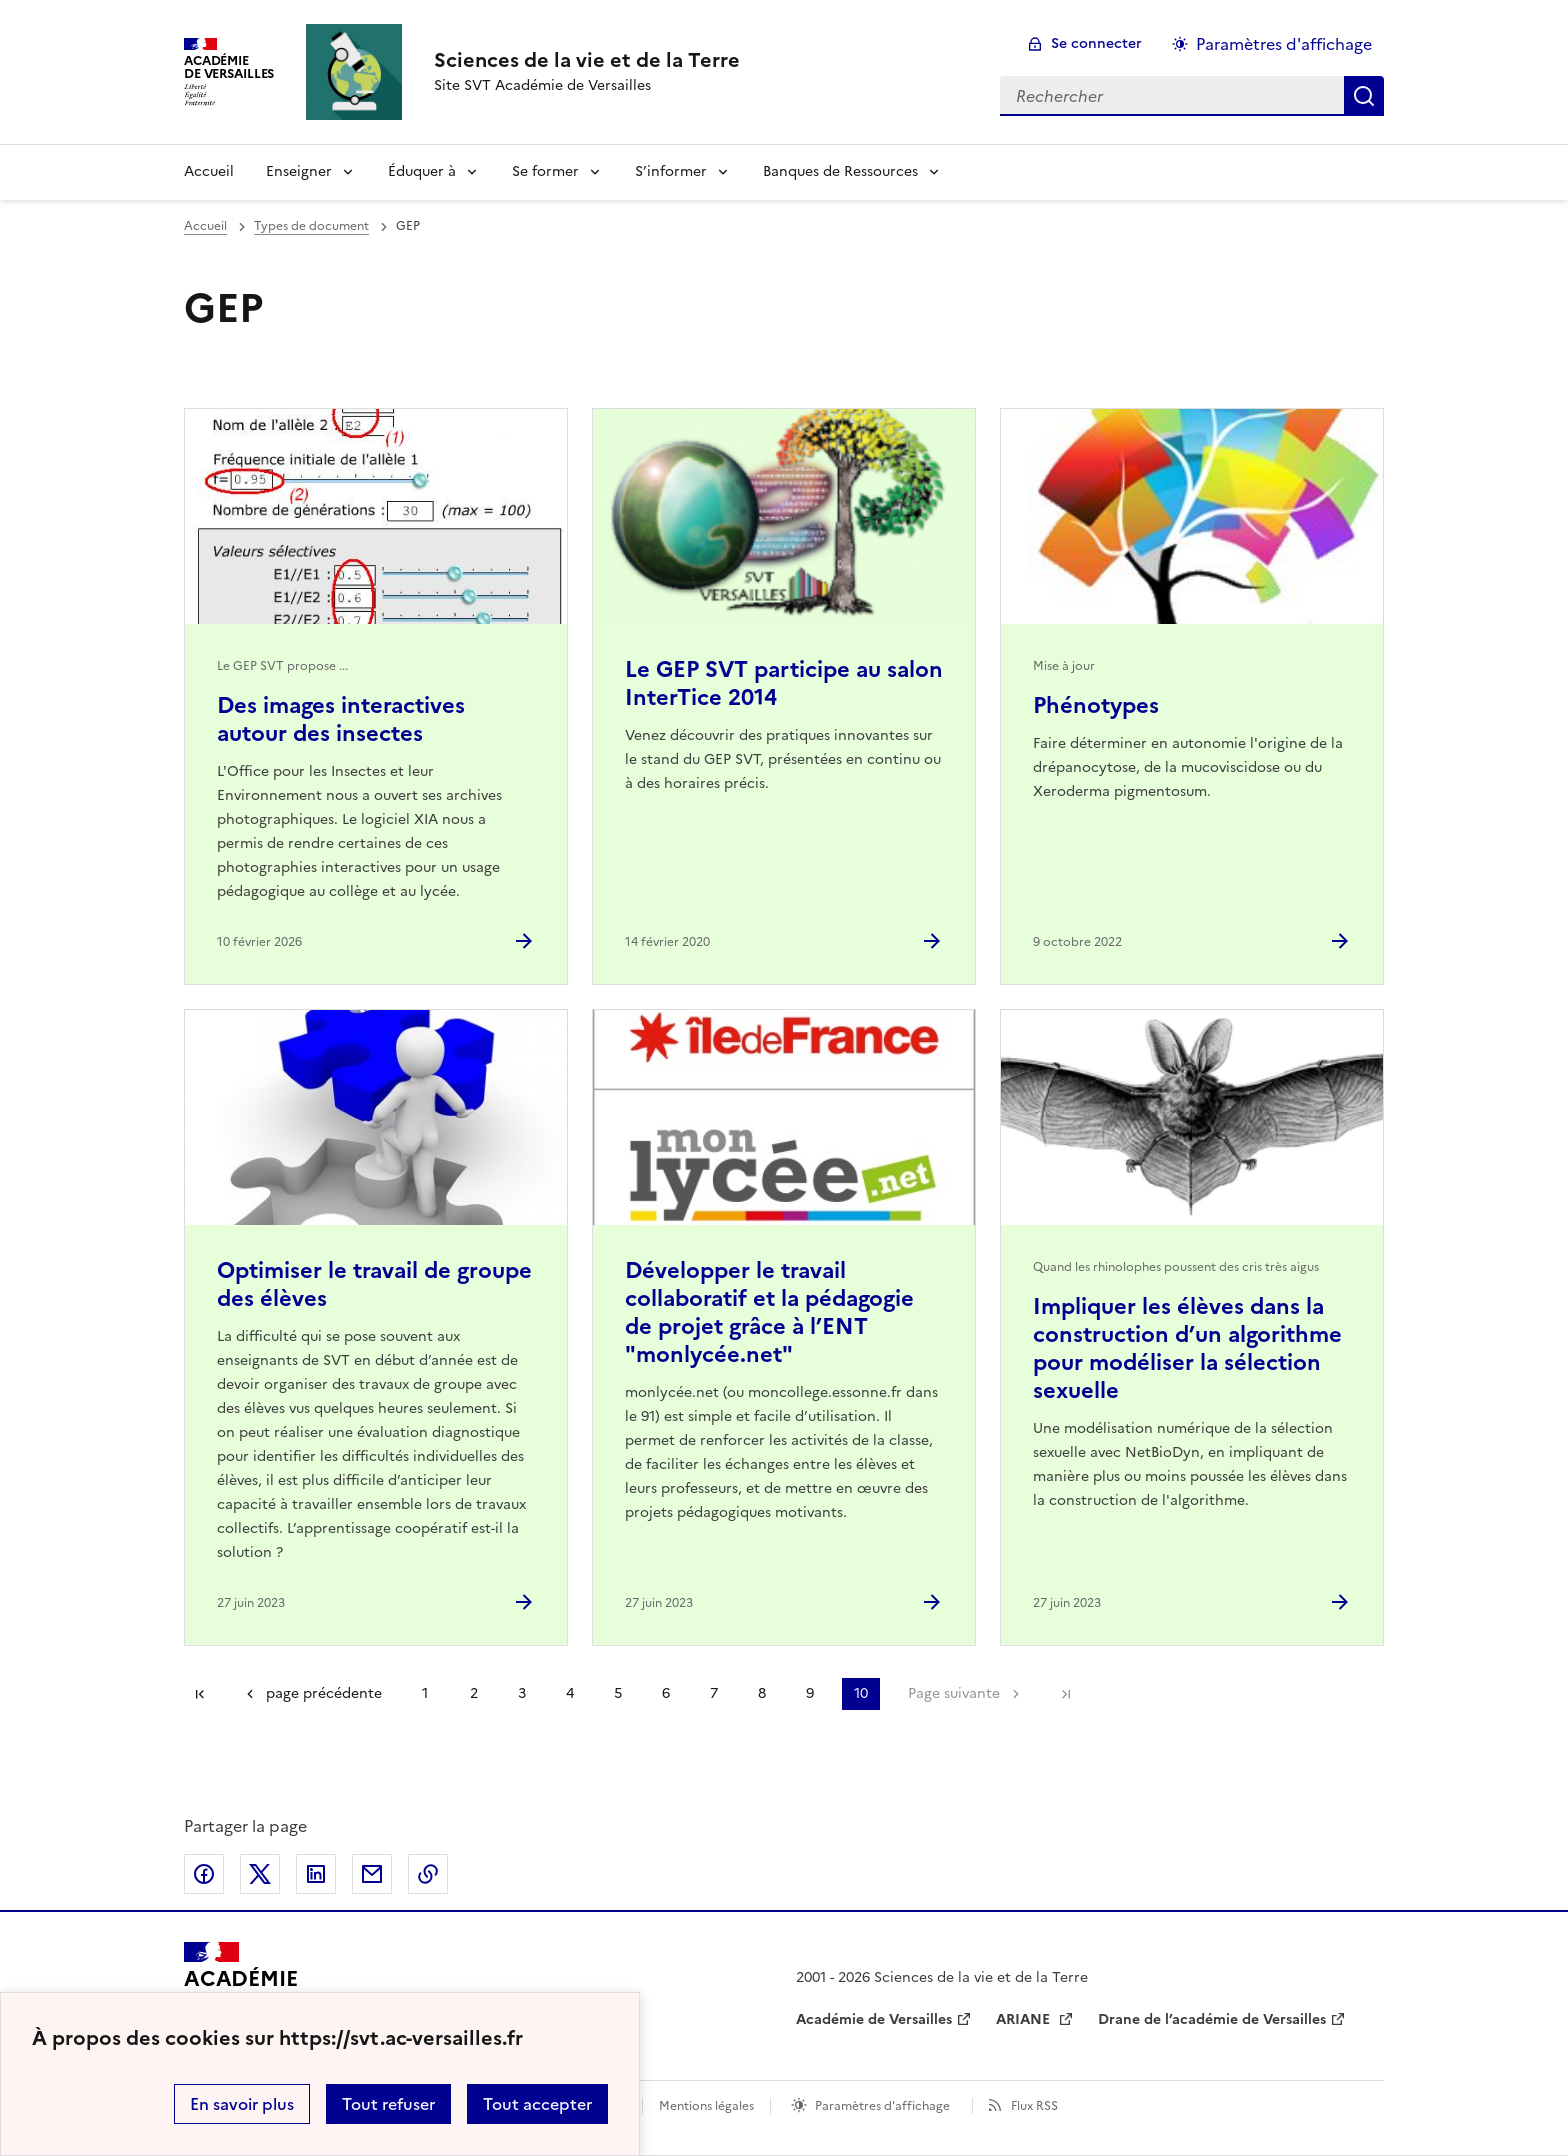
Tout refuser (388, 2104)
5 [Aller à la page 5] (618, 1693)
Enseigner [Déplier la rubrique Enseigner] (299, 171)
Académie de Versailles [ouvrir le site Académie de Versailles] (874, 2019)
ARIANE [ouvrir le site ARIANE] (1025, 2019)
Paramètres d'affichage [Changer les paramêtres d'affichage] (1284, 44)
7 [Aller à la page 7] (714, 1693)
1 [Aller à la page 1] (425, 1693)
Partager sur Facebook (204, 1874)
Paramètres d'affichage (882, 2106)
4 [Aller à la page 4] (570, 1693)
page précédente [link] (324, 1693)
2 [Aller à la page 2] (474, 1693)
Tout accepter (537, 2104)
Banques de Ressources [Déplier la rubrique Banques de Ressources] (840, 171)
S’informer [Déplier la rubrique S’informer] (671, 171)
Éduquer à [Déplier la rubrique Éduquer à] (422, 171)
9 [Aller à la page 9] (810, 1693)
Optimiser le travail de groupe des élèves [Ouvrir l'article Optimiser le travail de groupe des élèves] (374, 1284)
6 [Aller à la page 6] (666, 1693)
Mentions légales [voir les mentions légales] (706, 2106)
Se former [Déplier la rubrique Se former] (545, 171)
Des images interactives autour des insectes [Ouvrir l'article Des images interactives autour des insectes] (341, 719)
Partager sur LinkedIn (316, 1874)
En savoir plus (242, 2104)
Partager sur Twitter (260, 1874)
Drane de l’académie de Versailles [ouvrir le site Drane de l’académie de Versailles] (1212, 2019)
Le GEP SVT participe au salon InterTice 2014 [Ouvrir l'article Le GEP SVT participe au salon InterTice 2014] (784, 683)
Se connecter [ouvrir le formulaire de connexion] (1096, 43)
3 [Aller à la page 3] (522, 1693)
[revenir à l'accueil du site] (587, 60)
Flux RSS (1034, 2106)
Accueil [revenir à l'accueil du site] (209, 171)
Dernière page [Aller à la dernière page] (1066, 1694)
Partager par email (372, 1874)
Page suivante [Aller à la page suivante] (954, 1693)
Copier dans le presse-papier (428, 1874)
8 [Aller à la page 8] (762, 1693)
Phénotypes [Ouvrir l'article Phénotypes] (1096, 705)
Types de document (311, 226)
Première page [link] (200, 1694)
